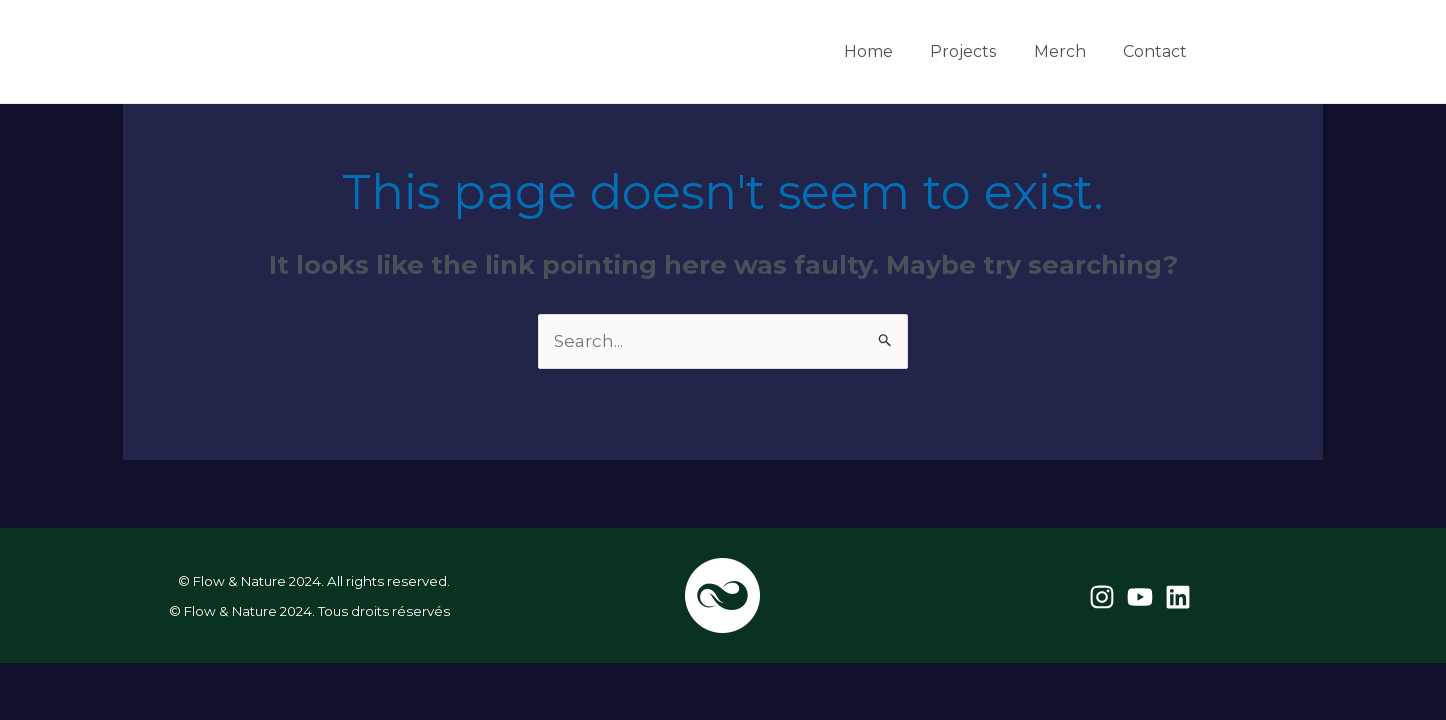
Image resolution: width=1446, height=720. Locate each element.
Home (894, 51)
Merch (1071, 51)
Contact (1159, 51)
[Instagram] (1238, 52)
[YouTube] (1274, 52)
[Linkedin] (1310, 52)
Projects (982, 51)
